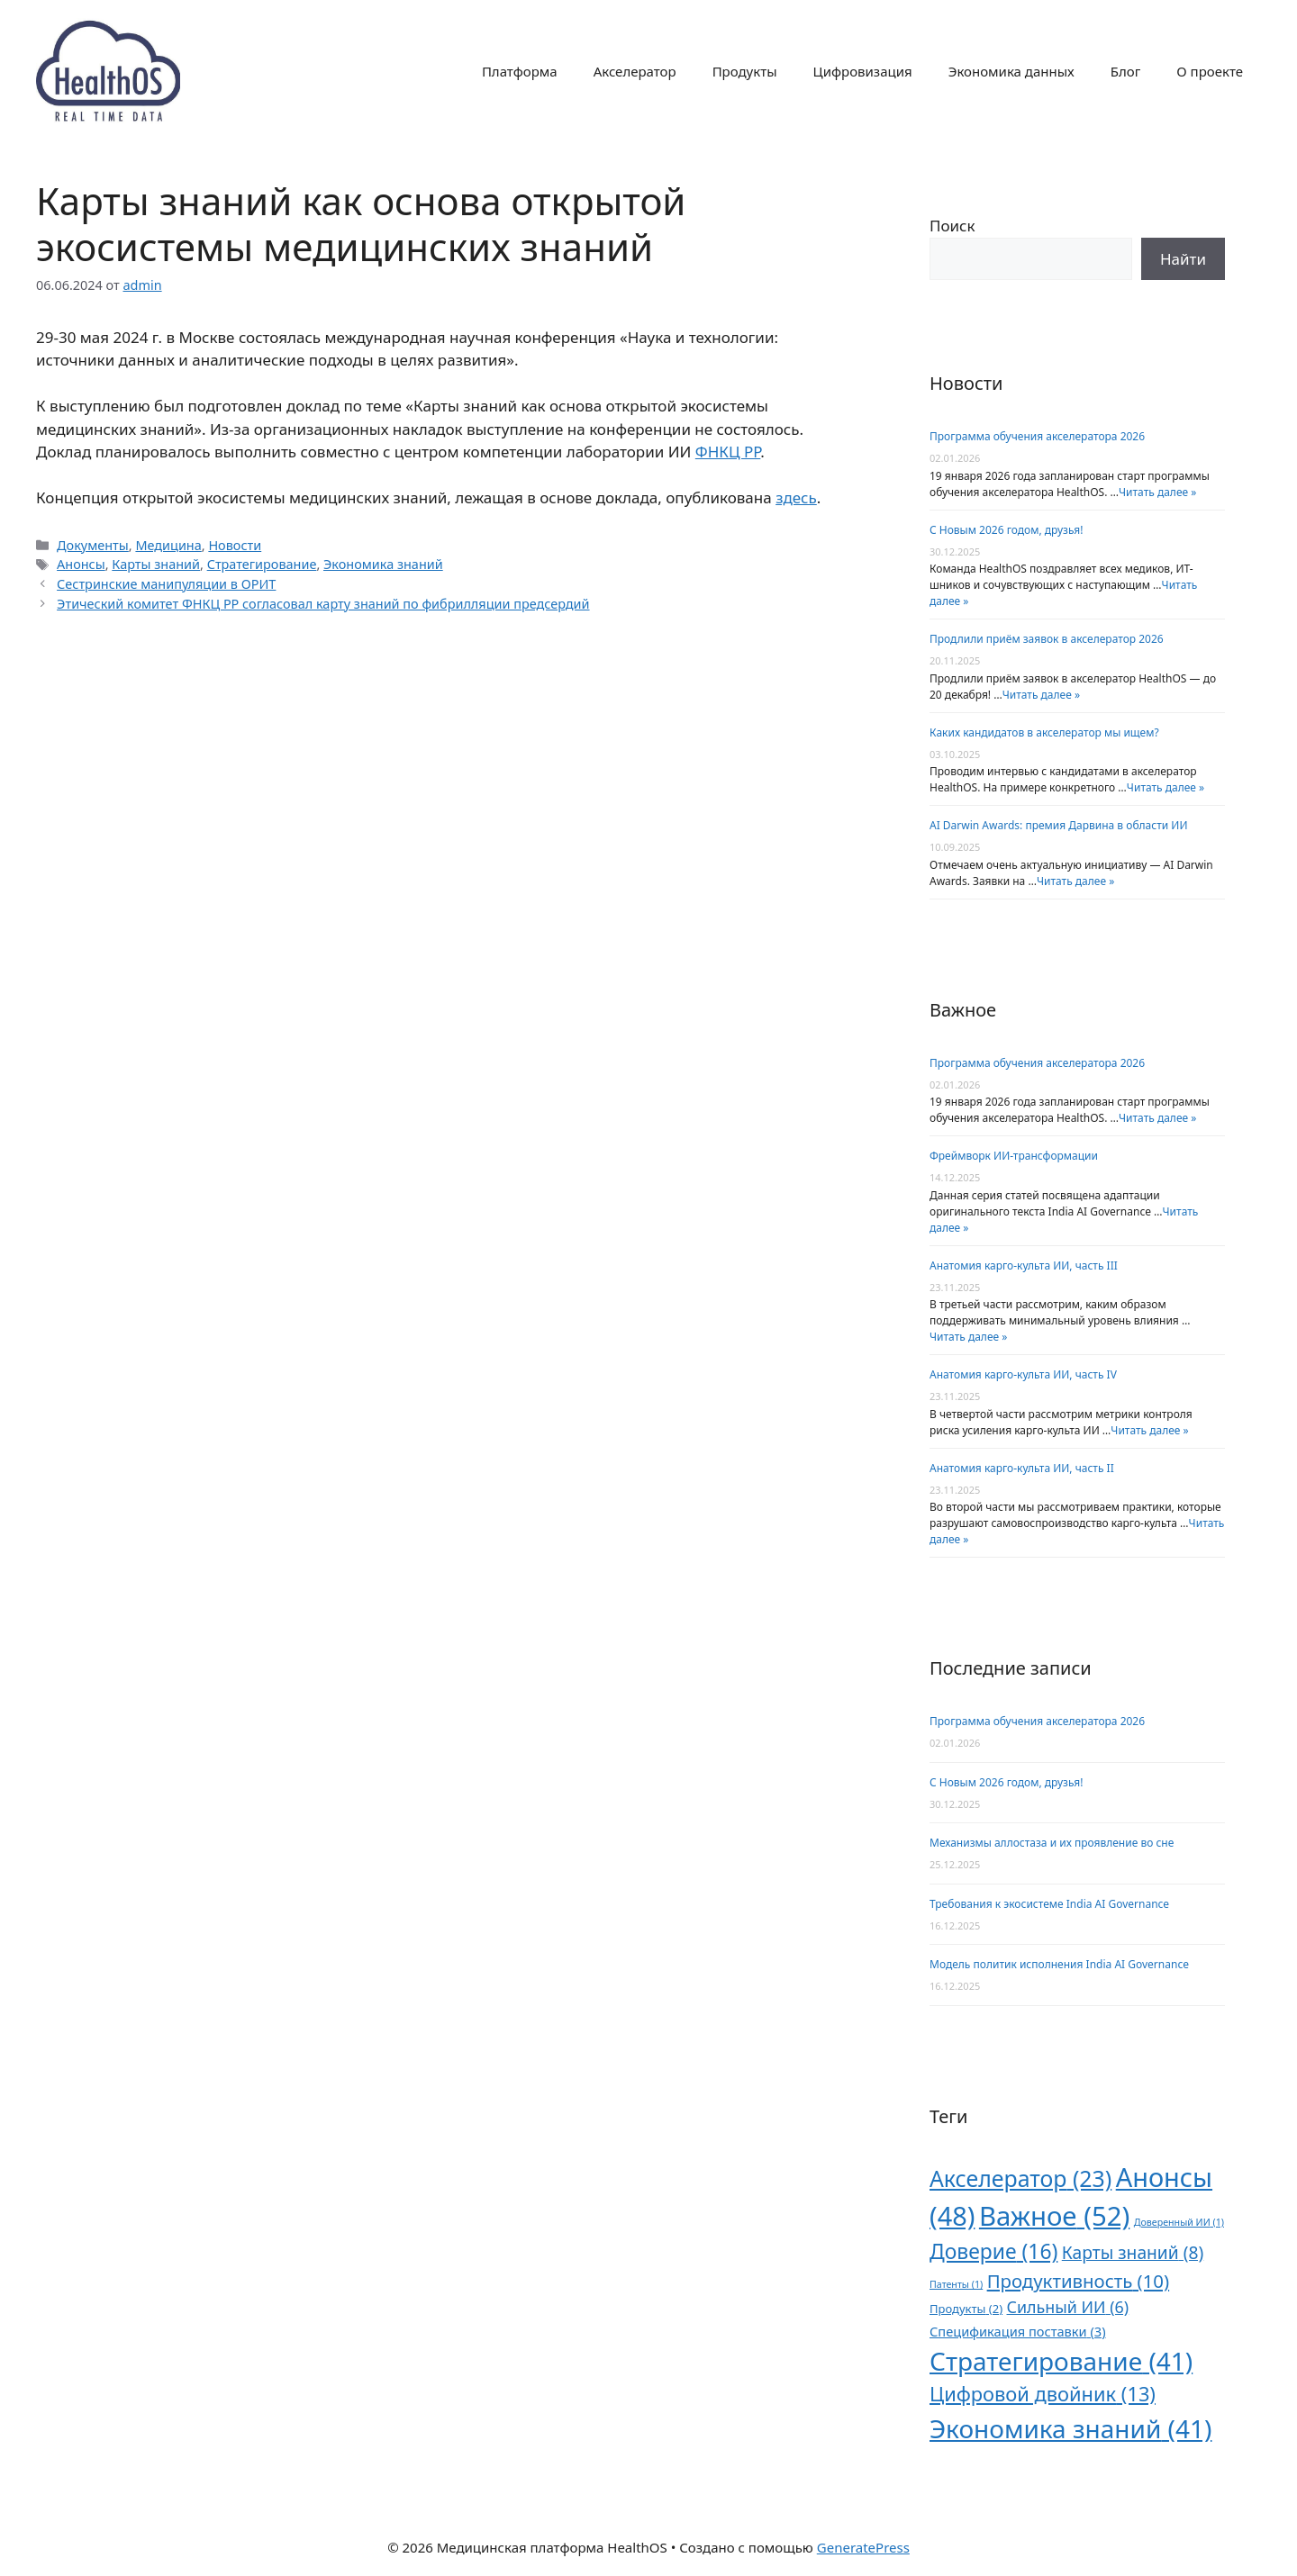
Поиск (952, 225)
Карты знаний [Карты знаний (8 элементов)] (1132, 2252)
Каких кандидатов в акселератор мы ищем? (1044, 732)
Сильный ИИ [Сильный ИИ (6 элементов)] (1068, 2307)
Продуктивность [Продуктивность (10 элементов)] (1078, 2280)
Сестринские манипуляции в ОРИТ (166, 583)
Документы (93, 545)
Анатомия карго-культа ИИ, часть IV (1023, 1374)
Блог (1126, 71)
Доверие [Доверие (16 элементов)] (993, 2251)
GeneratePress (863, 2547)
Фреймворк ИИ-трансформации (1014, 1155)
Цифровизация (862, 71)
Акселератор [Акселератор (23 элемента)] (1020, 2178)
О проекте (1209, 71)
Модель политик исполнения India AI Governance (1059, 1964)
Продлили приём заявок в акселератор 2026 (1047, 638)
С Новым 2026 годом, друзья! (1006, 530)
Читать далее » (1157, 492)
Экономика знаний (383, 564)
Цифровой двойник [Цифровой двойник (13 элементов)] (1043, 2394)
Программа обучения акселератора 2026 (1037, 436)
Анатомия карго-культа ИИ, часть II (1022, 1468)
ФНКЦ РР (728, 451)
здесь (796, 497)
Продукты (744, 71)
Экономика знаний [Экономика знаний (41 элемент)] (1070, 2428)
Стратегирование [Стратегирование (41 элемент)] (1061, 2361)
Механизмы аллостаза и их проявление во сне (1052, 1842)
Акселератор (635, 71)
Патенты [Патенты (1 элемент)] (956, 2284)
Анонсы (81, 564)
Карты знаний (156, 564)
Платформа (520, 71)
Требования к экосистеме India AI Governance (1049, 1904)
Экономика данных (1011, 71)
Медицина (168, 545)
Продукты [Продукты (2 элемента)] (966, 2308)
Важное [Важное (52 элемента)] (1054, 2216)
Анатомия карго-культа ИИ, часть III (1024, 1265)
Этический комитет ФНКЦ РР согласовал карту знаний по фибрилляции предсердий (323, 603)
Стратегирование (262, 564)
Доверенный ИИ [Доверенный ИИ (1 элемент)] (1179, 2222)
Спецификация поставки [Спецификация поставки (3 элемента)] (1018, 2331)
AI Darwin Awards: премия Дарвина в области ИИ (1058, 825)
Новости (234, 545)
